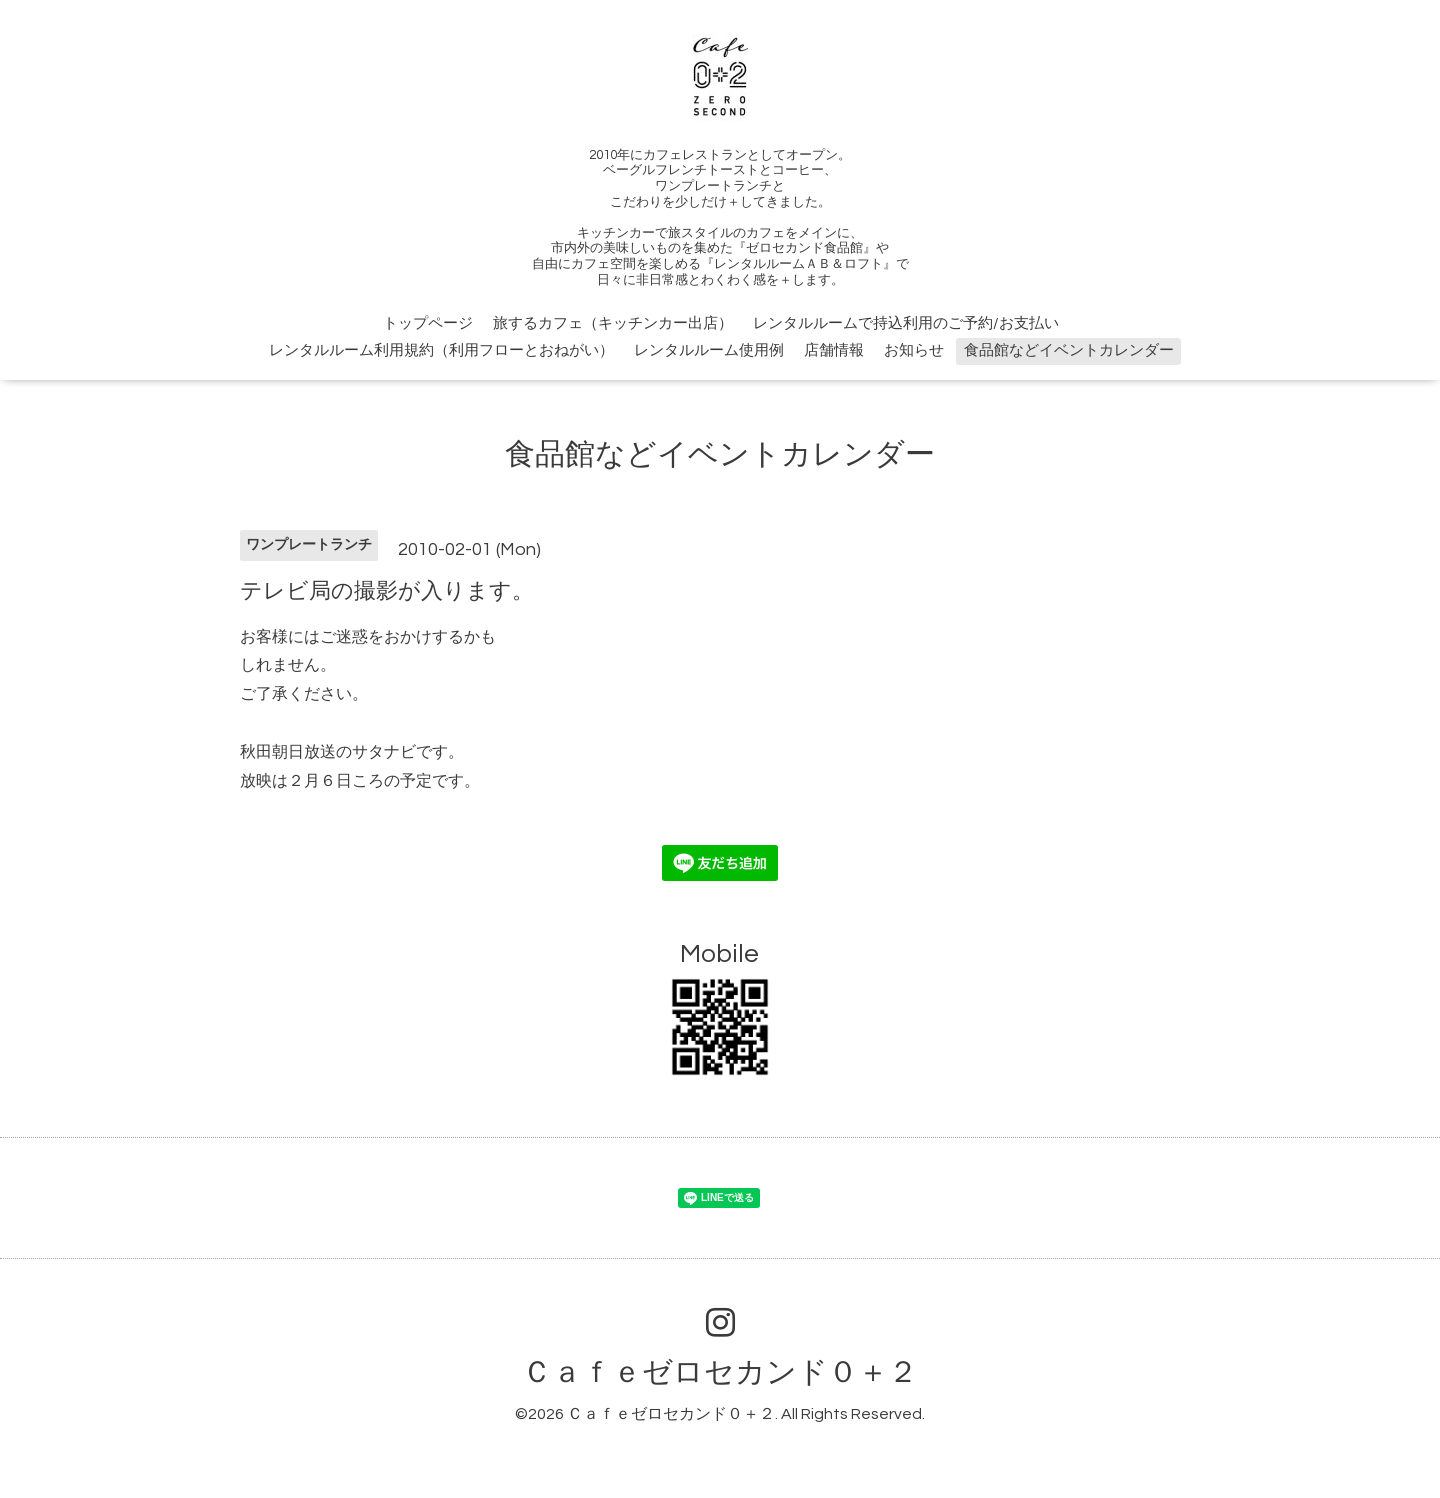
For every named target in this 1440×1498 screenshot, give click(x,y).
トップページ (428, 323)
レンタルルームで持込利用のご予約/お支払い (906, 323)
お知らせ (914, 350)
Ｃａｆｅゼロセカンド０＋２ (720, 1372)
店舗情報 (834, 350)
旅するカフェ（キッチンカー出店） (613, 323)
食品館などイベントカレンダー (1069, 350)
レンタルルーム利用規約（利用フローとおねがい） (441, 350)
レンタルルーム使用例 (709, 350)
